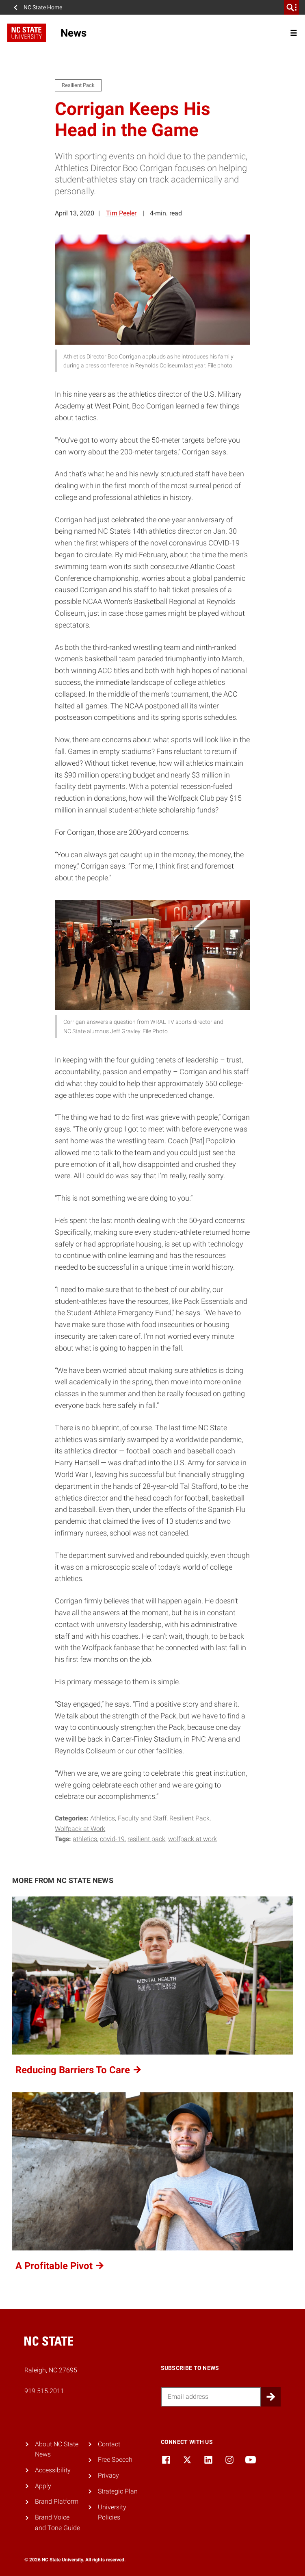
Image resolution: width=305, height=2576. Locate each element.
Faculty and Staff (142, 1818)
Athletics (102, 1818)
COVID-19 (112, 1839)
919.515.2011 (44, 2391)
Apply (43, 2486)
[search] (291, 7)
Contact (109, 2444)
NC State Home (43, 7)
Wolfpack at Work (80, 1829)
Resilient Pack (189, 1818)
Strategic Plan (118, 2491)
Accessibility (53, 2470)
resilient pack (146, 1839)
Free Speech (115, 2459)
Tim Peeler (121, 213)
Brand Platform (56, 2501)
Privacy (108, 2475)
